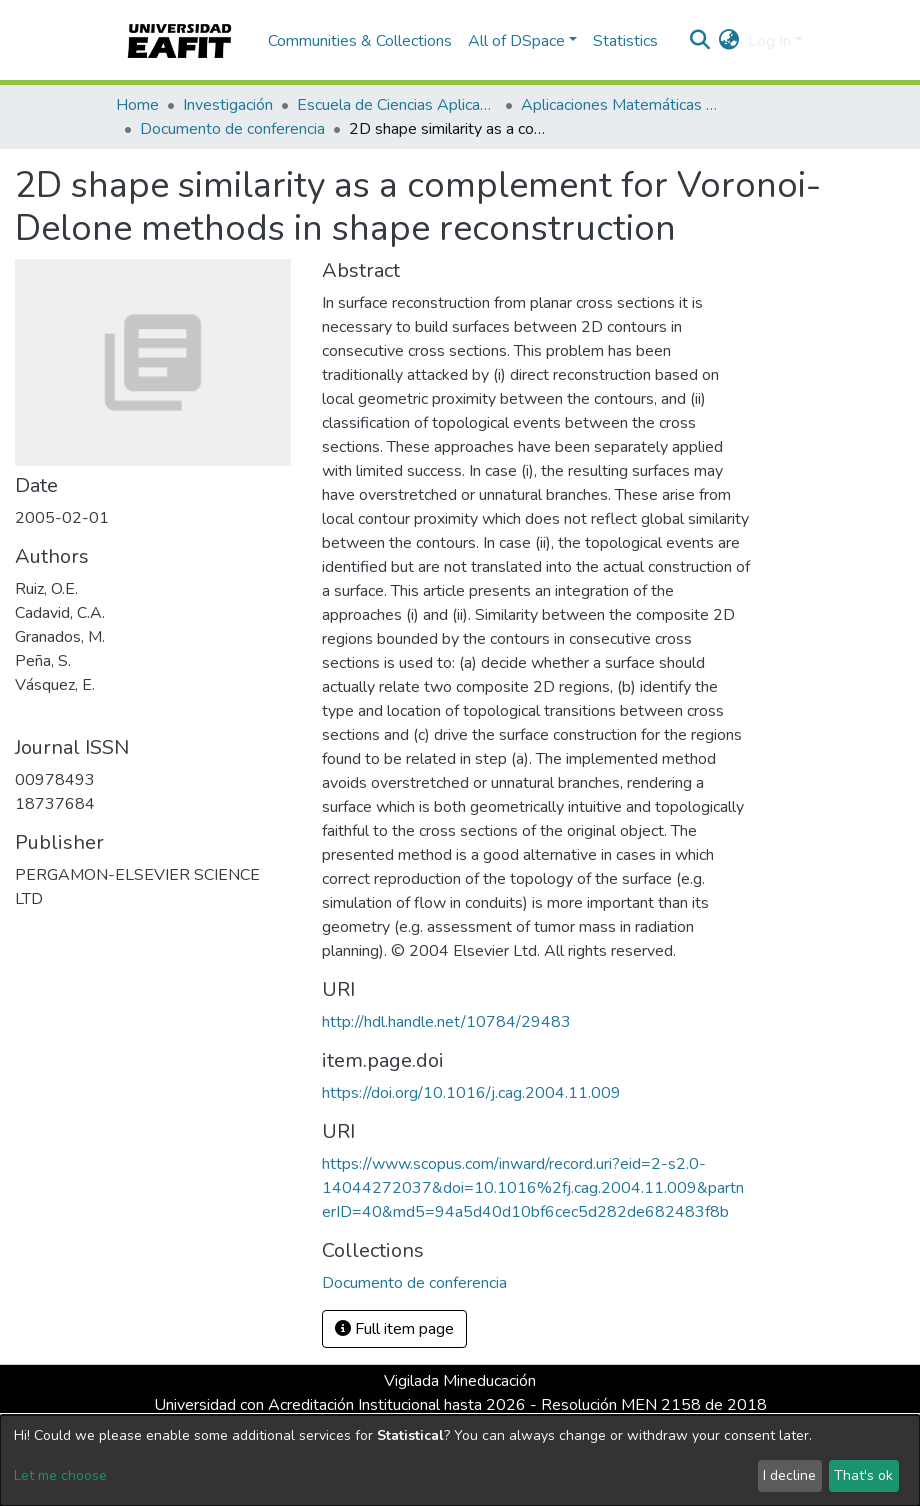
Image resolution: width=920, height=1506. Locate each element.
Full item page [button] (394, 1329)
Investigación (228, 105)
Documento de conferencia (232, 129)
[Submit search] (700, 41)
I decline (789, 1475)
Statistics (625, 41)
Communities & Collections (360, 41)
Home (137, 105)
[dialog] (460, 1460)
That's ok (863, 1475)
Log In (769, 41)
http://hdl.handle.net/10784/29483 (446, 1022)
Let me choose (60, 1475)
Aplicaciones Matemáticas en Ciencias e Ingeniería (621, 105)
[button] (729, 41)
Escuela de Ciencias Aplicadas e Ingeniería (397, 105)
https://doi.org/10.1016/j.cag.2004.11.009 (471, 1093)
